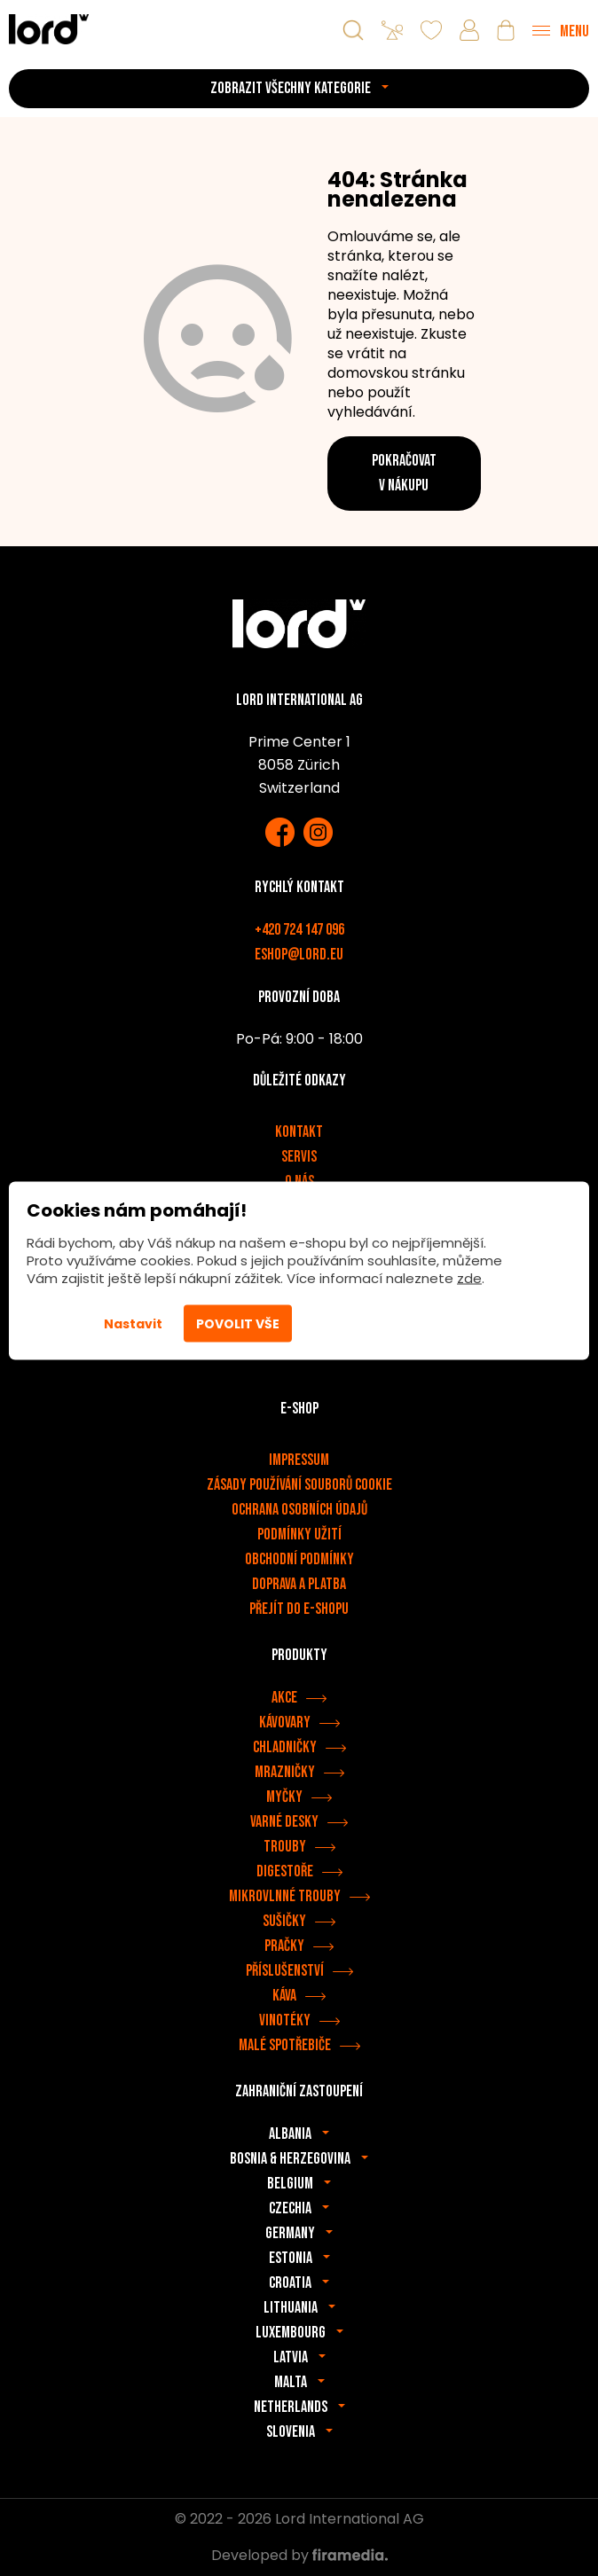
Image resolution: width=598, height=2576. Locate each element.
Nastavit (133, 1323)
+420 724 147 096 (299, 929)
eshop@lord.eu (299, 954)
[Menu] (560, 30)
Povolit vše (237, 1323)
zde (469, 1277)
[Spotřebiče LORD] (49, 28)
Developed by (299, 2555)
